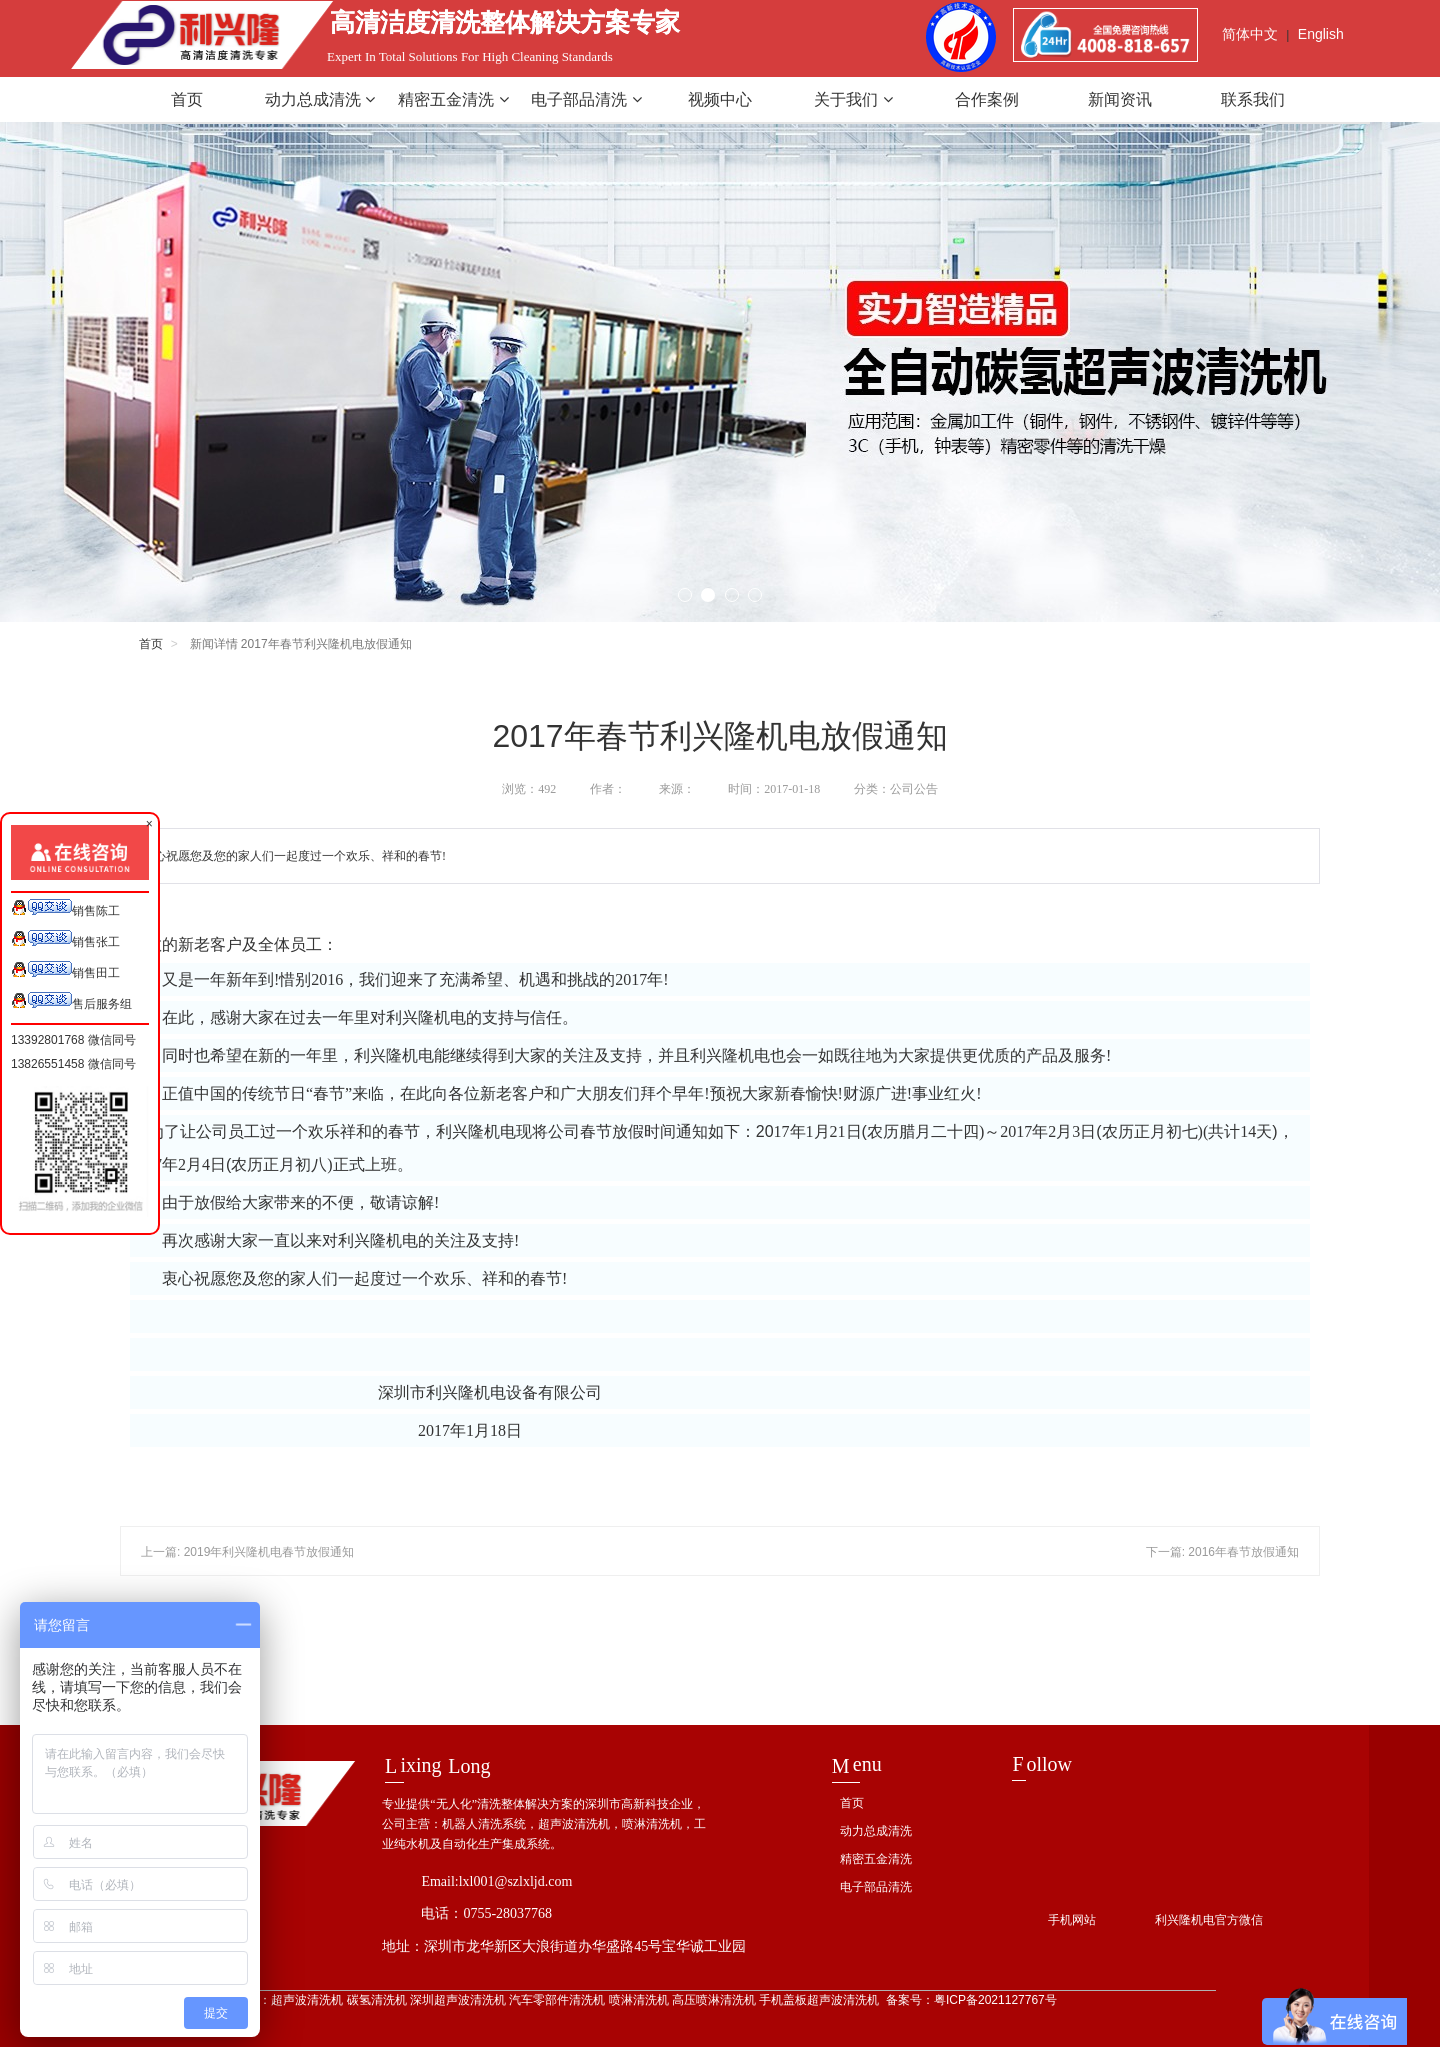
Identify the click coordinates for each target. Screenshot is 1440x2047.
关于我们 (853, 99)
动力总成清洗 (320, 99)
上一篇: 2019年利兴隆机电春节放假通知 (247, 1552)
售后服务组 (71, 1001)
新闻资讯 (1120, 99)
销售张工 (65, 939)
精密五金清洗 (453, 99)
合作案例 (987, 99)
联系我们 (1253, 99)
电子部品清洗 (586, 99)
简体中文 (1250, 34)
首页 (187, 99)
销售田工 (65, 970)
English (1321, 34)
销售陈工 (65, 908)
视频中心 (720, 99)
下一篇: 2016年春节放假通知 (1222, 1552)
